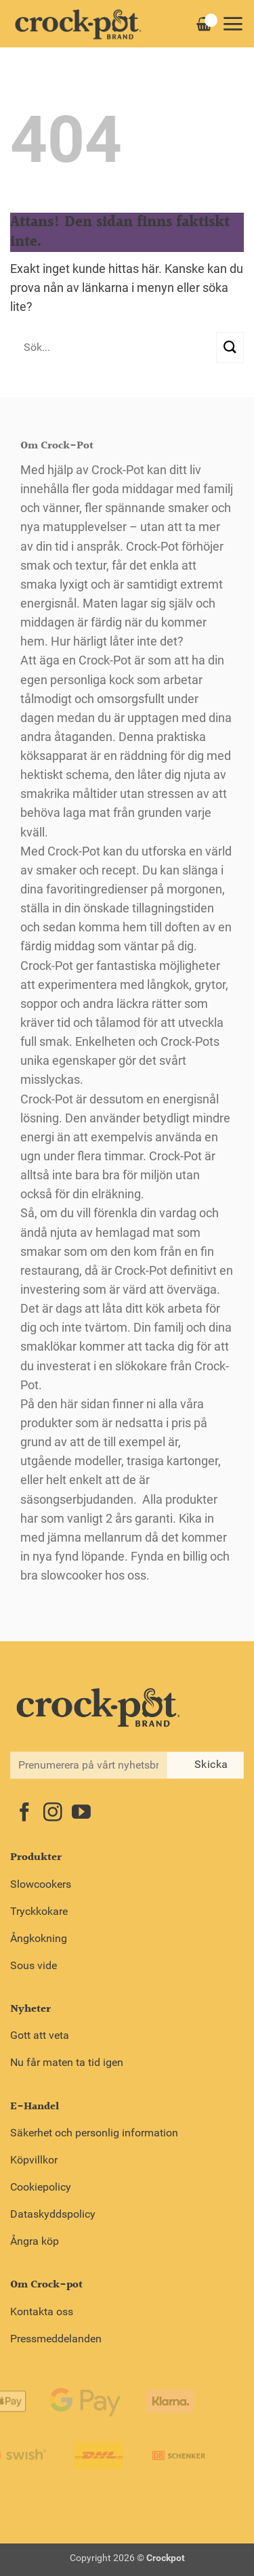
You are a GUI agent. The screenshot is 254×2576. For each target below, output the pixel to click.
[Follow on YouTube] (81, 1813)
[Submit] (230, 347)
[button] (232, 23)
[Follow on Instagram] (52, 1813)
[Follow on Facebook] (24, 1813)
